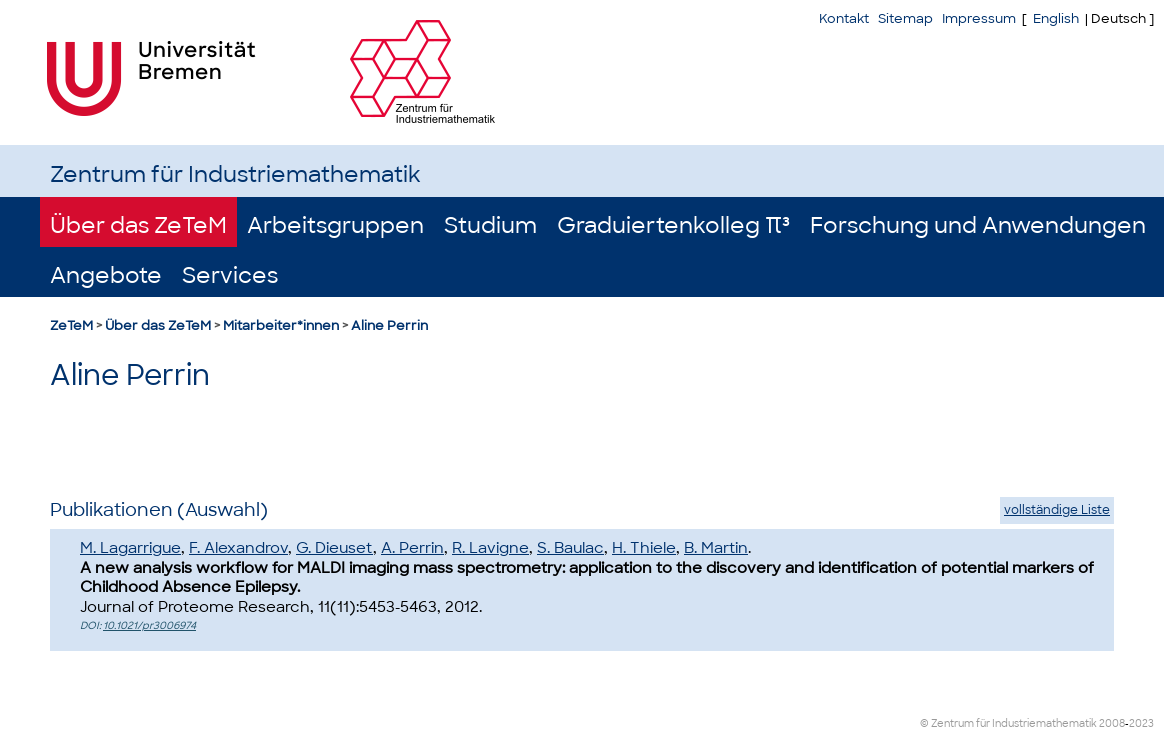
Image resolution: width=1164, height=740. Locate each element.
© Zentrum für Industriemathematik (1008, 723)
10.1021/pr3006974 (149, 625)
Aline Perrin (389, 325)
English (1056, 18)
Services (230, 275)
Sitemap (905, 18)
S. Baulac (570, 548)
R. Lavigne (490, 548)
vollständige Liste (1057, 510)
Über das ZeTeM (138, 225)
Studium (490, 225)
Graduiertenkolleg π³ (673, 225)
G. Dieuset (334, 548)
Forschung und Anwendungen (978, 225)
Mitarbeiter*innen (281, 325)
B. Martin (716, 548)
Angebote (106, 275)
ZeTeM (71, 325)
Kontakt (844, 18)
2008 (1112, 723)
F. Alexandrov (238, 548)
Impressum (979, 18)
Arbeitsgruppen (335, 225)
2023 (1141, 723)
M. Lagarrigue (130, 548)
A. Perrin (412, 548)
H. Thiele (644, 548)
